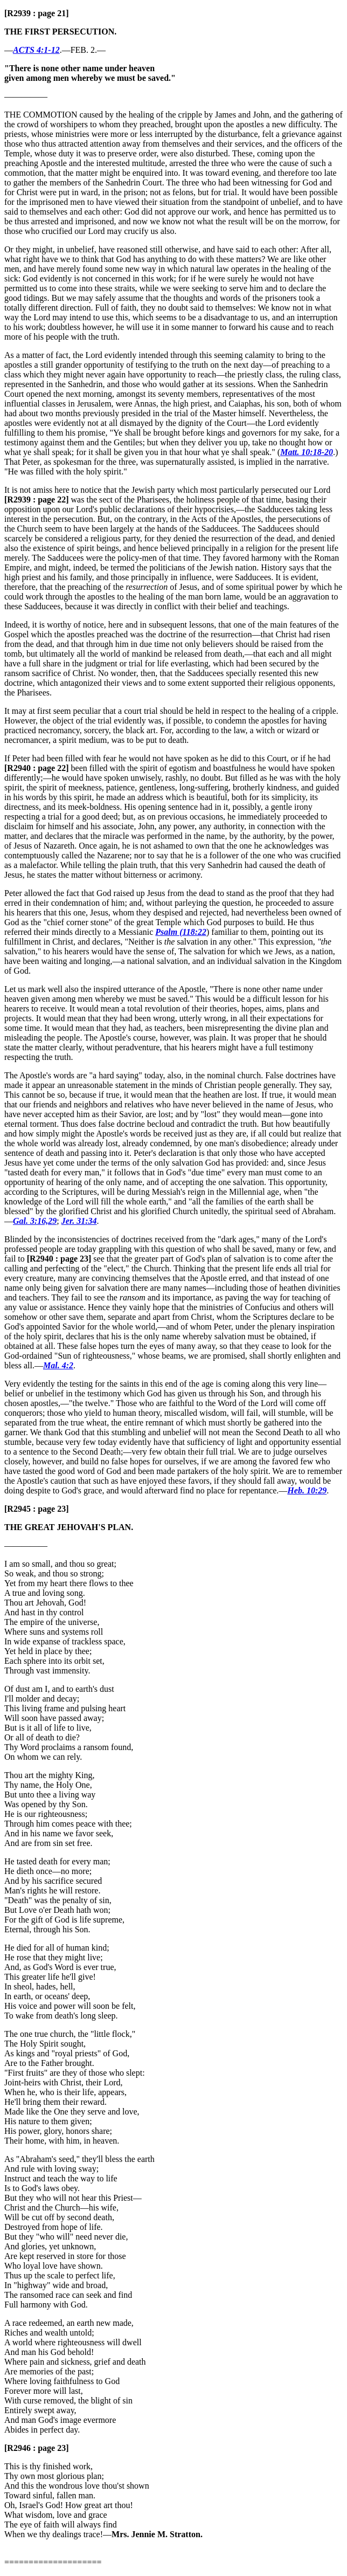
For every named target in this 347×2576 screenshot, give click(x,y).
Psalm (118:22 (180, 931)
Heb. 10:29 (307, 1490)
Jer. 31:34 (79, 1220)
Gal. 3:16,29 (35, 1220)
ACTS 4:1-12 (36, 49)
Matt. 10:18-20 (306, 452)
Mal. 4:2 (58, 1365)
